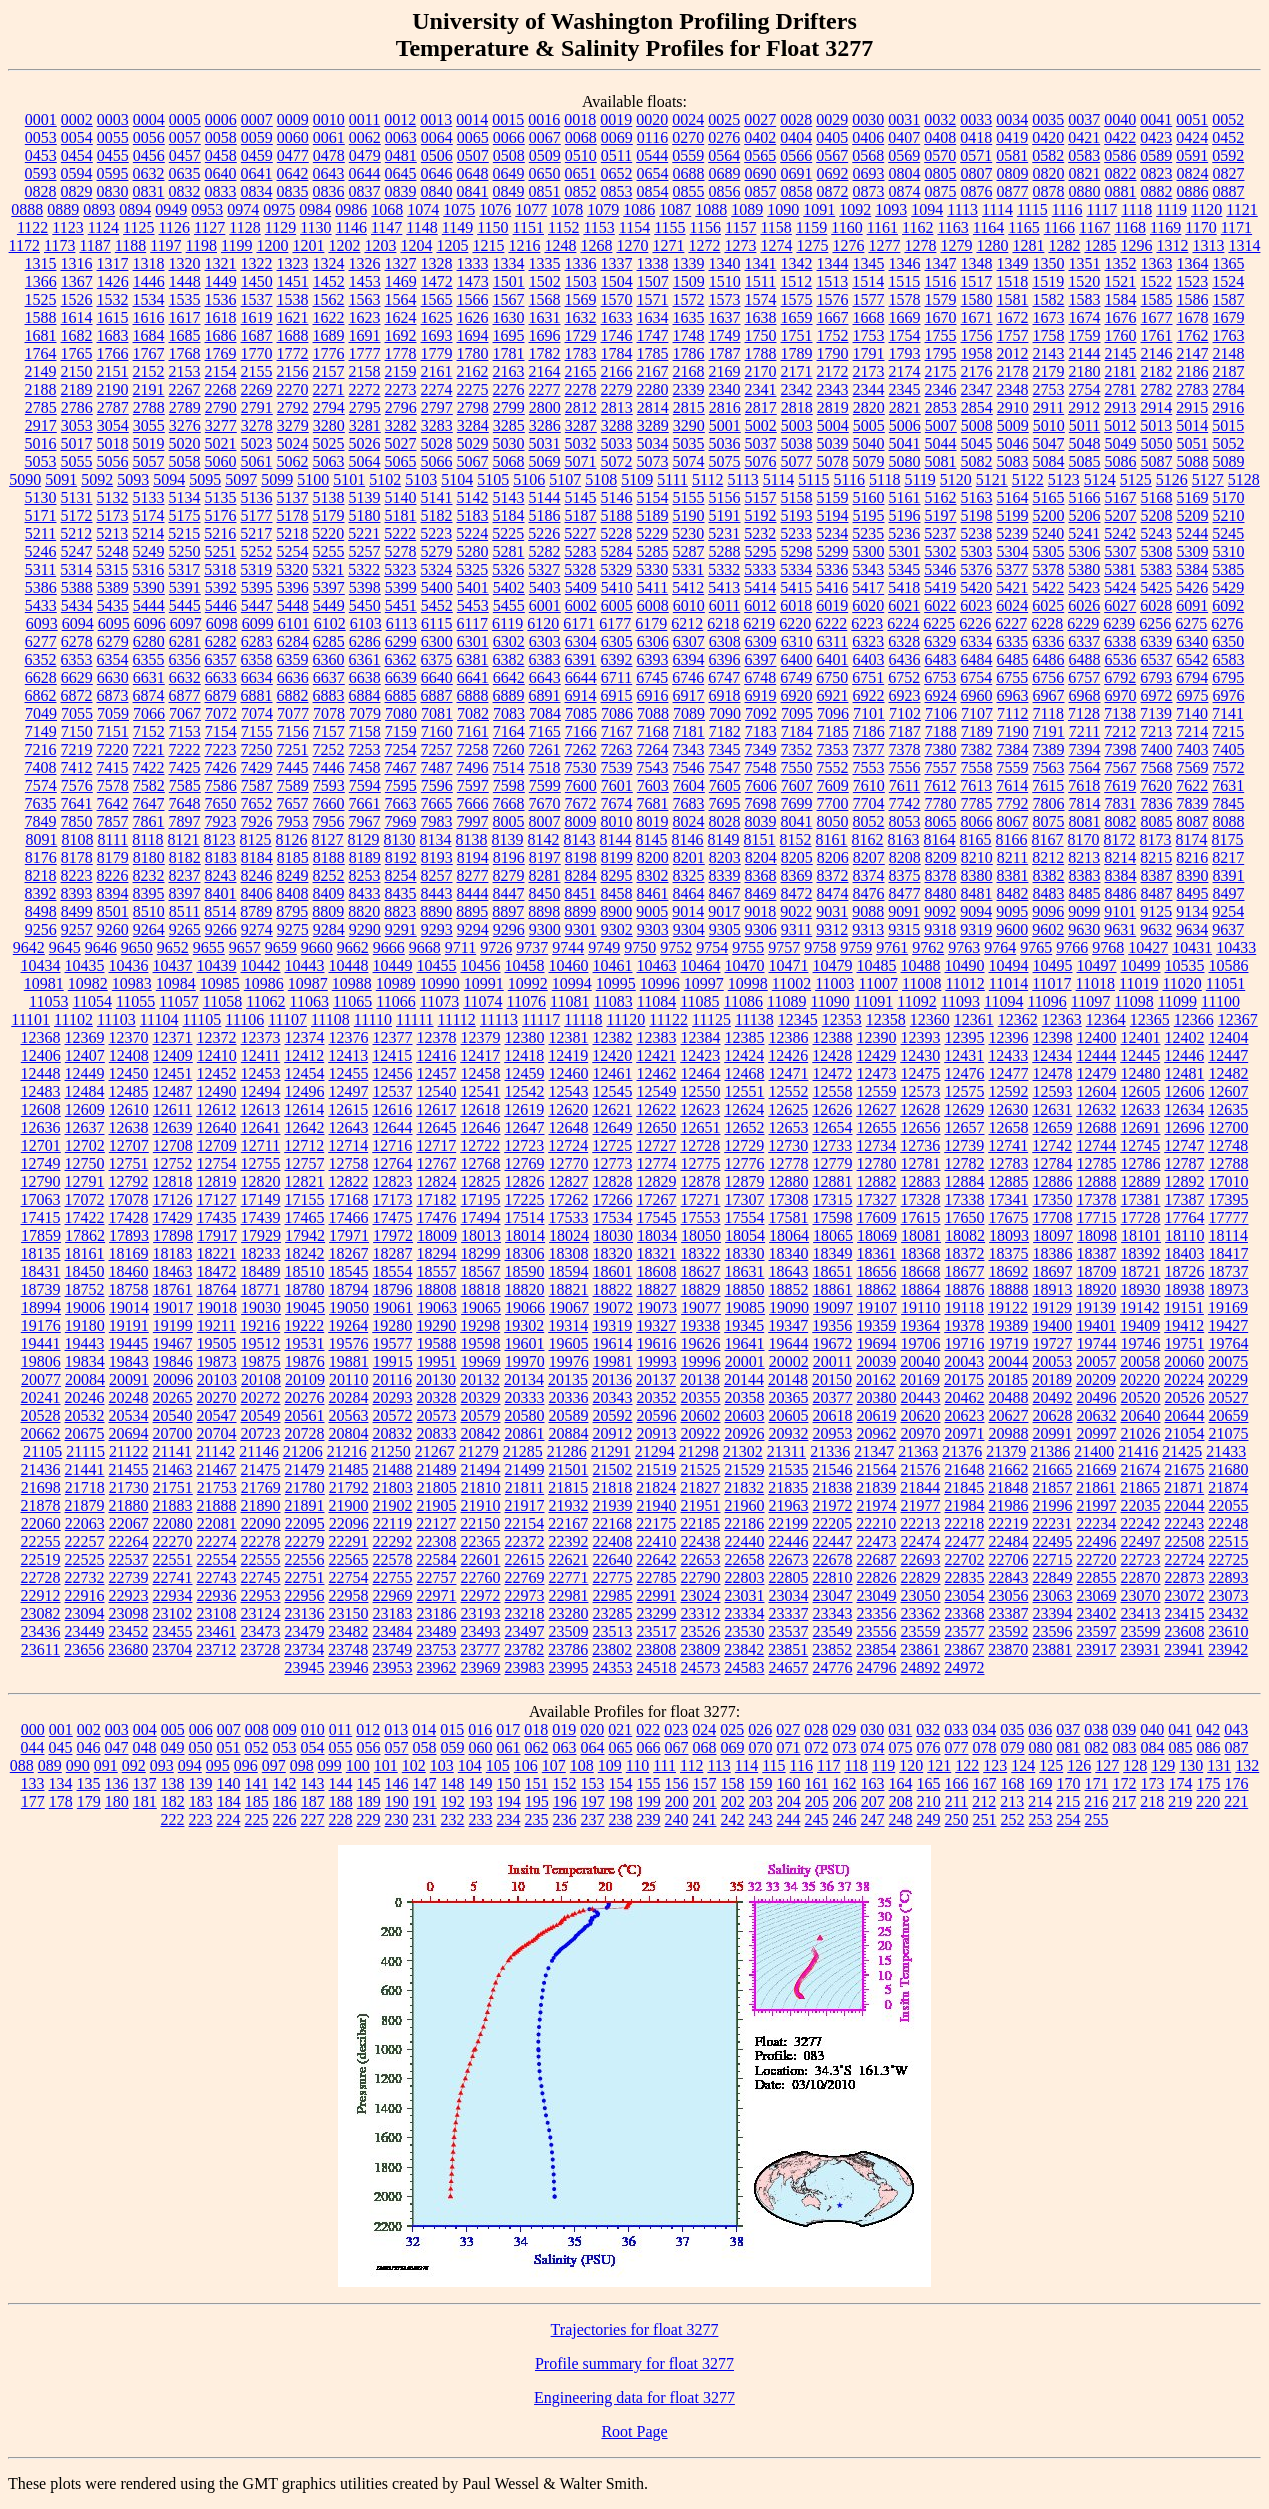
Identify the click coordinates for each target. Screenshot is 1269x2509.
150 (509, 1783)
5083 (1013, 461)
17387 (1185, 1199)
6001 (545, 605)
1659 (797, 317)
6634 (257, 677)
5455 (509, 605)
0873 (869, 191)
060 (481, 1747)
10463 (657, 965)
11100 (1220, 1001)
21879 (85, 1505)
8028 (725, 821)
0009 (293, 119)
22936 (217, 1595)
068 (705, 1747)
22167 (568, 1523)
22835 (965, 1577)
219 (1180, 1801)
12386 (789, 1037)
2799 (509, 407)
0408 (940, 137)
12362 (1018, 1019)
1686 (221, 335)
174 (1181, 1783)
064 (593, 1747)
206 (845, 1801)
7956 (329, 821)
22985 (613, 1595)
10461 (613, 965)
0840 (437, 191)
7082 (473, 713)
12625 (788, 1109)
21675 (1185, 1469)
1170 (1200, 227)
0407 (904, 137)
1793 (905, 353)
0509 (545, 155)
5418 (904, 587)
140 (229, 1783)
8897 (508, 911)
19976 (569, 1361)
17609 (877, 1217)
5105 (493, 479)
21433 (1226, 1451)
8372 (833, 875)
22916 (85, 1595)
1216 (524, 245)
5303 (977, 551)
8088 (1229, 821)
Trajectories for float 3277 (635, 2329)
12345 (798, 1019)
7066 (149, 713)
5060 (221, 461)
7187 (905, 731)
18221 (217, 1253)
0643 (329, 173)
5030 (509, 443)
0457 (185, 155)
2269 (257, 389)
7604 (689, 785)
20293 (393, 1397)
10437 (173, 965)
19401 (1096, 1325)
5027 (401, 443)
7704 (869, 803)
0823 (1157, 173)
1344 (833, 263)
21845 (964, 1487)
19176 (41, 1325)
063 (565, 1747)
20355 (701, 1397)
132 (1247, 1765)
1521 (1120, 281)
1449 (221, 281)
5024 (293, 443)
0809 (1013, 173)
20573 (437, 1415)
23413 (1141, 1613)
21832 (744, 1487)
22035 (1141, 1505)
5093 (133, 479)
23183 (393, 1613)
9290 (365, 929)
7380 (941, 749)
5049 (1121, 443)
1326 (365, 263)
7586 (221, 785)
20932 (789, 1433)
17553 (701, 1217)
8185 (293, 857)
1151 (528, 227)
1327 (401, 263)
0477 (293, 155)
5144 (545, 497)
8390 (1193, 875)
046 (89, 1747)
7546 (689, 767)
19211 (216, 1325)
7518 (545, 767)
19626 (701, 1343)
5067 (473, 461)
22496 (1097, 1541)
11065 (352, 1001)
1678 (1193, 317)
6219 (759, 623)
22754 (349, 1577)
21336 (830, 1451)
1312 (1172, 245)
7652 (257, 803)
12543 (569, 1091)
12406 (41, 1055)
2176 (977, 371)
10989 (396, 983)
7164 (509, 731)
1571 (653, 299)
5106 (529, 479)
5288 (725, 551)
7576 (77, 785)
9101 (1120, 911)
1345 (869, 263)
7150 (77, 731)
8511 (184, 911)
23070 (1141, 1595)
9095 (1012, 911)
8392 (41, 893)
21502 (613, 1469)
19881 (349, 1361)
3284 (473, 425)
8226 (113, 875)
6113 (401, 623)
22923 (129, 1595)
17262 (569, 1199)
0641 (257, 173)
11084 (656, 1001)
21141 (172, 1451)
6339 (1156, 641)
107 (554, 1765)
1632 (581, 317)
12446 (1184, 1055)
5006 (905, 425)
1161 (882, 227)
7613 (976, 785)
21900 (349, 1505)
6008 (653, 605)
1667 (833, 317)
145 (369, 1783)
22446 (789, 1541)
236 (565, 1819)
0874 (905, 191)
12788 (1229, 1163)
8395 (149, 893)
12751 (129, 1163)
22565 (349, 1559)
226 (285, 1819)
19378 (964, 1325)
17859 (41, 1235)
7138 (1120, 713)
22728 (41, 1577)
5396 (293, 587)
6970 (1121, 695)
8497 (1229, 893)
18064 (789, 1235)
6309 (761, 641)
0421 (1084, 137)
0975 (279, 209)
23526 (701, 1631)
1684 (149, 335)
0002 (77, 119)
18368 (921, 1253)
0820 (1049, 173)
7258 (473, 749)
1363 (1157, 263)
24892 (921, 1667)
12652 (745, 1127)
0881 (1121, 191)
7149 (41, 731)
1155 (669, 227)
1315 (41, 263)
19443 (85, 1343)
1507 (653, 281)
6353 (77, 659)
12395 (965, 1037)
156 (677, 1783)
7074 (257, 713)
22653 (701, 1559)
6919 (761, 695)
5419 (940, 587)
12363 (1062, 1019)
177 (33, 1801)
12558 (833, 1091)
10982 (88, 983)
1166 (1059, 227)
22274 (217, 1541)
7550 (797, 767)
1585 (1157, 299)
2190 (113, 389)
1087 (675, 209)
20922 (701, 1433)
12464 (701, 1073)
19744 (1097, 1343)
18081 (921, 1235)
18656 (877, 1271)
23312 (701, 1613)
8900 (616, 911)
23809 (700, 1649)
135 (89, 1783)
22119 (392, 1523)
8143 (580, 839)
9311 (796, 929)
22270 (173, 1541)
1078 (567, 209)
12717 (436, 1145)
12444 (1096, 1055)
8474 (833, 893)
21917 (525, 1505)
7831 (1121, 803)
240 (677, 1819)
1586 (1193, 299)
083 (1125, 1747)
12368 (41, 1037)
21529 (745, 1469)
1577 (869, 299)
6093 (42, 623)
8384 (1121, 875)
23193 (481, 1613)
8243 (221, 875)
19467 (173, 1343)
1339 (689, 263)
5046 (1013, 443)
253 (1041, 1819)
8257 (437, 875)
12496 (305, 1091)
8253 (365, 875)
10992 (528, 983)
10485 (877, 965)
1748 (689, 335)
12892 (1185, 1181)
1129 (280, 227)
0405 (832, 137)
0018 (580, 119)
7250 (257, 749)
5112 (707, 479)
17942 (305, 1235)
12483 (41, 1091)
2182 (1157, 371)
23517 (657, 1631)
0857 (761, 191)
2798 (473, 407)
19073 (657, 1307)
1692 (401, 335)
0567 (832, 155)
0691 (797, 173)
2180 (1085, 371)
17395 (1229, 1199)
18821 (569, 1289)
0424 (1192, 137)
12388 (833, 1037)
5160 (869, 497)
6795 (1228, 677)
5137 (293, 497)
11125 (711, 1019)
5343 (868, 569)
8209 (941, 857)
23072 (1185, 1595)
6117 (472, 623)
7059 (113, 713)
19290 (436, 1325)
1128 (244, 227)
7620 (1156, 785)
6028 (1156, 605)
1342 (797, 263)
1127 (209, 227)
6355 (149, 659)
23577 (965, 1631)
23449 (85, 1631)
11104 (159, 1019)
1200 (272, 245)
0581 (1012, 155)
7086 (617, 713)
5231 (724, 533)
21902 (393, 1505)
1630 (509, 317)
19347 (788, 1325)
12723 (524, 1145)
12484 (85, 1091)
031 (900, 1729)
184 (229, 1801)
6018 (796, 605)
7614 (1012, 785)
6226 (975, 623)
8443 (437, 893)
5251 (221, 551)
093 (162, 1765)
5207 (1121, 515)
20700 (173, 1433)
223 (201, 1819)
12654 (833, 1127)
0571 (976, 155)
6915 (617, 695)
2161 (437, 371)
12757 (305, 1163)
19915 (393, 1361)
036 (1040, 1729)
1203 (380, 245)
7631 (1228, 785)
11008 (921, 983)
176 (1237, 1783)
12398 (1053, 1037)
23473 (261, 1631)
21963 (789, 1505)
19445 (129, 1343)
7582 (149, 785)
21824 (656, 1487)
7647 (149, 803)
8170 (1084, 839)
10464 (701, 965)
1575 (797, 299)
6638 (365, 677)
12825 (481, 1181)
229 (369, 1819)
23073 (1229, 1595)
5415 (796, 587)
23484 (393, 1631)
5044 (941, 443)
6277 (41, 641)
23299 (657, 1613)
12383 (657, 1037)
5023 (257, 443)
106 (526, 1765)
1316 (77, 263)
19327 (656, 1325)
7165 (545, 731)
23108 (217, 1613)
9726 (496, 947)
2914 (1156, 407)
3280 (329, 425)
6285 (329, 641)
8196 (509, 857)
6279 (113, 641)
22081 (217, 1523)
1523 (1192, 281)
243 (761, 1819)
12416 (436, 1055)
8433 (365, 893)
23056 (1009, 1595)
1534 (149, 299)
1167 (1094, 227)
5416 (832, 587)
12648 (569, 1127)
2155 (257, 371)
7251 (293, 749)
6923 (905, 695)
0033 (976, 119)
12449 (85, 1073)
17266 (613, 1199)
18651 (833, 1271)
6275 (1191, 623)
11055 (135, 1001)
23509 (569, 1631)
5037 (761, 443)
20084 (85, 1379)
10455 (437, 965)
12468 (745, 1073)
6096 (150, 623)
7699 (797, 803)
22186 (744, 1523)
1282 (1064, 245)
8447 (509, 893)
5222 (400, 533)
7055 (77, 713)
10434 (41, 965)
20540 (173, 1415)
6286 (365, 641)
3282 (401, 425)
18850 (745, 1289)
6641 (473, 677)
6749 (796, 677)
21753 (217, 1487)
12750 (85, 1163)
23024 (701, 1595)
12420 (612, 1055)
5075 (725, 461)
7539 (617, 767)
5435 (113, 605)
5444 (149, 605)
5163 (977, 497)
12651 (701, 1127)
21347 (874, 1451)
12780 (877, 1163)
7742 (905, 803)
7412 (77, 767)
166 (957, 1783)
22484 (1009, 1541)
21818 (612, 1487)
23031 (745, 1595)
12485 (129, 1091)
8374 (869, 875)
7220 (113, 749)
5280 (473, 551)
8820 (364, 911)
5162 (941, 497)
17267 (657, 1199)
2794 (329, 407)
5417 (868, 587)
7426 (221, 767)
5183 (473, 515)
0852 (581, 191)
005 (173, 1729)
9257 (77, 929)
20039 (876, 1361)
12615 (348, 1109)
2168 (689, 371)
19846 (173, 1361)
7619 (1120, 785)
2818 (797, 407)
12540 (437, 1091)
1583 (1085, 299)
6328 (904, 641)
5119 (919, 479)
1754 (905, 335)
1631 (545, 317)
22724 (1185, 1559)
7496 (473, 767)
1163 (952, 227)
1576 (833, 299)
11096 (1046, 1001)
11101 (30, 1019)
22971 (437, 1595)
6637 (329, 677)
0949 (171, 209)
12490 (217, 1091)
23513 (613, 1631)
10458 (525, 965)
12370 (129, 1037)
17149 (261, 1199)
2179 (1049, 371)
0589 (1156, 155)
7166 (581, 731)
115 (773, 1765)
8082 (1121, 821)
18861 (833, 1289)
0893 (99, 209)
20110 (348, 1379)
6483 (941, 659)
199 (649, 1801)
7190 (1013, 731)
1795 (941, 353)
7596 (437, 785)
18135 (41, 1253)
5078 (833, 461)
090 (78, 1765)
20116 (392, 1379)
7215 (1228, 731)
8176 (41, 857)
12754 (217, 1163)
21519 (657, 1469)
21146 (258, 1451)
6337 (1084, 641)
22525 (85, 1559)
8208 (905, 857)
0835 (293, 191)
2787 (113, 407)
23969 (481, 1667)
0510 (581, 155)
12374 (305, 1037)
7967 (365, 821)
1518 (1012, 281)
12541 (481, 1091)
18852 (789, 1289)
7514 (509, 767)
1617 (185, 317)
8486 (1121, 893)
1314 (1244, 245)
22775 (613, 1577)
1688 (293, 335)
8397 (185, 893)
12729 (744, 1145)
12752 (173, 1163)
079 (1013, 1747)
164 (901, 1783)
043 (1236, 1729)
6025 (1048, 605)
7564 (1085, 767)
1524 (1228, 281)
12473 (877, 1073)
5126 (1172, 479)
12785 (1097, 1163)
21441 (85, 1469)
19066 (525, 1307)
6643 (545, 677)
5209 (1193, 515)
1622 (329, 317)
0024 (688, 119)
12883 (921, 1181)
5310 (1229, 551)
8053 (905, 821)
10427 (1148, 947)
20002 (789, 1361)
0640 (221, 173)
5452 (437, 605)
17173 (393, 1199)
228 (341, 1819)
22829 (921, 1577)
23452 (129, 1631)
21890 (261, 1505)
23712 (216, 1649)
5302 (941, 551)
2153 (185, 371)
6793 (1156, 677)
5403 (545, 587)
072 (817, 1747)
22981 (569, 1595)
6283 (257, 641)
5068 (509, 461)
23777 (480, 1649)
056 (369, 1747)
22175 (656, 1523)
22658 (745, 1559)
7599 (545, 785)
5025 (329, 443)
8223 (77, 875)
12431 (964, 1055)
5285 (653, 551)
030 (872, 1729)
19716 (965, 1343)
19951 (437, 1361)
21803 (393, 1487)
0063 (401, 137)
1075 (459, 209)
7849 (41, 821)
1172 (24, 245)
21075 (1229, 1433)
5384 (1192, 569)
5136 (257, 497)
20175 (964, 1379)
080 (1041, 1747)
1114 (997, 209)
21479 (305, 1469)
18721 (1141, 1271)
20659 (1229, 1415)
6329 (940, 641)
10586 (1229, 965)
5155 (689, 497)
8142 (544, 839)
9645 (65, 947)
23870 (1008, 1649)
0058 (221, 137)
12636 (41, 1127)
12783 (1009, 1163)
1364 (1193, 263)
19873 (217, 1361)
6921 (833, 695)
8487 (1157, 893)
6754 (976, 677)
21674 (1141, 1469)
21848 (1008, 1487)
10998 (748, 983)
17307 (745, 1199)
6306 (653, 641)
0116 (652, 137)
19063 (437, 1307)
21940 (657, 1505)
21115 (85, 1451)
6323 (868, 641)
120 (911, 1765)
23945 (305, 1667)
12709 (217, 1145)
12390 (877, 1037)
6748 (760, 677)
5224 (472, 533)
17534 (613, 1217)
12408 (129, 1055)
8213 (1084, 857)
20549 (261, 1415)
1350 (1049, 263)
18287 (393, 1253)
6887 (437, 695)
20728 (305, 1433)
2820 (869, 407)
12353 (842, 1019)
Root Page (634, 2431)
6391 (581, 659)
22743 (217, 1577)
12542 (525, 1091)
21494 (481, 1469)
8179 (113, 857)
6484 (977, 659)
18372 (965, 1253)
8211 (1012, 857)
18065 (833, 1235)
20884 (569, 1433)
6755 (1012, 677)
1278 (920, 245)
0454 (77, 155)
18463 (173, 1271)
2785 (41, 407)
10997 (704, 983)
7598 (509, 785)
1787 (725, 353)
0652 (617, 173)
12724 (568, 1145)
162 (845, 1783)
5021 (221, 443)
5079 (869, 461)
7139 (1156, 713)
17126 (173, 1199)
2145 (1121, 353)
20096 (173, 1379)
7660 (329, 803)
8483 (1049, 893)
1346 (905, 263)
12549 (657, 1091)
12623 (700, 1109)
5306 (1085, 551)
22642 (657, 1559)
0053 (41, 137)
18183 (173, 1253)
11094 (1003, 1001)
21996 (1053, 1505)
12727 (656, 1145)
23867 (964, 1649)
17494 (481, 1217)
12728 (700, 1145)
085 (1181, 1747)
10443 (305, 965)
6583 (1229, 659)
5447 (257, 605)
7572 (1229, 767)
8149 (724, 839)
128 (1135, 1765)
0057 (185, 137)
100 (358, 1765)
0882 (1157, 191)
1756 (977, 335)
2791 (257, 407)
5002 (761, 425)
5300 (869, 551)
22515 (1229, 1541)
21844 (920, 1487)
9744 (568, 947)
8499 (77, 911)
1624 (401, 317)
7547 (725, 767)
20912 (613, 1433)
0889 (63, 209)
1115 (1032, 209)
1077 (531, 209)
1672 (1013, 317)
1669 (905, 317)
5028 (437, 443)
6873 (113, 695)
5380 (1084, 569)
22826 (877, 1577)
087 (1237, 1747)
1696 (545, 335)
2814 (653, 407)
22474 (921, 1541)
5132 (113, 497)
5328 (580, 569)
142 (285, 1783)
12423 (700, 1055)
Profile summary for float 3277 (634, 2363)
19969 (481, 1361)
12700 (1229, 1127)
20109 (305, 1379)
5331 (688, 569)
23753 (436, 1649)
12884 (965, 1181)
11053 (48, 1001)
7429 (257, 767)
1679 (1229, 317)
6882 (293, 695)
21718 (85, 1487)
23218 (525, 1613)
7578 (113, 785)
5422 (1048, 587)
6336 (1048, 641)
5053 (41, 461)
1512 (796, 281)
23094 (85, 1613)
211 (956, 1801)
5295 (761, 551)
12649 (613, 1127)
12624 (744, 1109)
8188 (329, 857)
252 (1013, 1819)
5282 (545, 551)
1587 (1229, 299)
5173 (113, 515)
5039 (833, 443)
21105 (42, 1451)
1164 (988, 227)
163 (873, 1783)
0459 (257, 155)
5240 (1048, 533)
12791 (85, 1181)
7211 (1084, 731)
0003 (113, 119)
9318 (940, 929)
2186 (1193, 371)
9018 (760, 911)
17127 (217, 1199)
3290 (689, 425)
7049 (41, 713)
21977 (921, 1505)
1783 (581, 353)
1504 (617, 281)
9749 (604, 947)
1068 (387, 209)
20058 (1140, 1361)
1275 (812, 245)
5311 (40, 569)
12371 (173, 1037)
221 (1236, 1801)
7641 (77, 803)
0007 (257, 119)
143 (313, 1783)
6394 (689, 659)
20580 (525, 1415)
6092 (1228, 605)
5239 (1012, 533)
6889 (509, 695)
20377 (833, 1397)
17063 (41, 1199)
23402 (1097, 1613)
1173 (59, 245)
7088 (653, 713)
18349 (833, 1253)
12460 (569, 1073)
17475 (393, 1217)
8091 (41, 839)
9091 (904, 911)
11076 (526, 1001)
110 (637, 1765)
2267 (185, 389)
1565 (437, 299)
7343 (689, 749)
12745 (1140, 1145)
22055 (1229, 1505)
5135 (221, 497)
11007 (878, 983)
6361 (365, 659)
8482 (1013, 893)
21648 (965, 1469)
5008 (977, 425)
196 (565, 1801)
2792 (293, 407)
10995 (616, 983)
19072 (613, 1307)
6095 (114, 623)
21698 (41, 1487)
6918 (725, 695)
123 (995, 1765)
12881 (833, 1181)
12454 (305, 1073)
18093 (1009, 1235)
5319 (256, 569)
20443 (921, 1397)
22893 (1229, 1577)
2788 (149, 407)
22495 (1053, 1541)
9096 (1048, 911)
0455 (113, 155)
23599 (1141, 1631)
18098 (1097, 1235)
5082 (977, 461)
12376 (349, 1037)
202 (733, 1801)
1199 (236, 245)
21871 (1184, 1487)
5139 (365, 497)
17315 (833, 1199)
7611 (904, 785)
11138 (754, 1019)
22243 (1184, 1523)
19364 (920, 1325)
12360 (930, 1019)
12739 (964, 1145)
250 (957, 1819)
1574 (761, 299)
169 (1041, 1783)
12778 (789, 1163)
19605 (569, 1343)
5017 (77, 443)
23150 (349, 1613)
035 (1012, 1729)
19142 (1140, 1307)
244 (789, 1819)
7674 (617, 803)
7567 (1121, 767)
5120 (956, 479)
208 (901, 1801)
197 (593, 1801)
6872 (77, 695)
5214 (148, 533)
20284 (349, 1397)
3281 (365, 425)
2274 (437, 389)
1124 (103, 227)
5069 (545, 461)
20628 (1053, 1415)
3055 (149, 425)
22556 (305, 1559)
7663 (401, 803)
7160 (437, 731)
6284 (293, 641)
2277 (545, 389)
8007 (545, 821)
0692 (833, 173)
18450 (85, 1271)
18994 (41, 1307)
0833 (221, 191)
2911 (1048, 407)
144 (341, 1783)
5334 (796, 569)
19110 (920, 1307)
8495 (1193, 893)
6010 (689, 605)
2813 (617, 407)
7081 (437, 713)
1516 (940, 281)
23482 (349, 1631)
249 (929, 1819)
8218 (41, 875)
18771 (261, 1289)
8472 (797, 893)
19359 (876, 1325)
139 (201, 1783)
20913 (657, 1433)
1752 (833, 335)
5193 (797, 515)
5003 (797, 425)
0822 (1121, 173)
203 (761, 1801)
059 (453, 1747)
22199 (788, 1523)
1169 (1165, 227)
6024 (1012, 605)
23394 (1053, 1613)
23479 (305, 1631)
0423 (1156, 137)
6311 (832, 641)
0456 (149, 155)
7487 (437, 767)
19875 (261, 1361)
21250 (391, 1451)
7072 (221, 713)
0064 (437, 137)
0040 (1120, 119)
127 (1107, 1765)
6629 (77, 677)
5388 (77, 587)
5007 (941, 425)
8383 (1085, 875)
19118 (964, 1307)
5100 (313, 479)
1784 (617, 353)
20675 (85, 1433)
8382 (1049, 875)
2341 (761, 389)
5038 (797, 443)
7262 (581, 749)
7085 (581, 713)
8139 (508, 839)
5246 (41, 551)
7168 (653, 731)
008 (257, 1729)
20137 (656, 1379)
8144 (616, 839)
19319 (612, 1325)
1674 (1085, 317)
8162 (868, 839)
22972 (481, 1595)
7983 (437, 821)
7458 (365, 767)
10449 (393, 965)
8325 (689, 875)
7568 (1157, 767)
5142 (473, 497)
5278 (401, 551)
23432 (1229, 1613)
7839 (1193, 803)
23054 (965, 1595)
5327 (544, 569)
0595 (113, 173)
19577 (393, 1343)
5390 (149, 587)
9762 (928, 947)
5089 (1229, 461)
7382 (977, 749)
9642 (29, 947)
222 (173, 1819)
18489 (261, 1271)
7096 (833, 713)
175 (1209, 1783)
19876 (305, 1361)
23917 (1096, 1649)
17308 (789, 1199)
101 (386, 1765)
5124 (1100, 479)
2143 (1049, 353)
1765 (77, 353)
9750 (640, 947)
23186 (437, 1613)
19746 (1141, 1343)
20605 (789, 1415)
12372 (217, 1037)
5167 (1121, 497)
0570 (940, 155)
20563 (349, 1415)
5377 (1012, 569)
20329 (481, 1397)
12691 (1141, 1127)
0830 (113, 191)
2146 (1157, 353)
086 (1209, 1747)
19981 (613, 1361)
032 (928, 1729)
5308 (1157, 551)
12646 (481, 1127)
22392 (569, 1541)
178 (61, 1801)
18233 (261, 1253)
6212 (687, 623)
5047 (1049, 443)
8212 (1048, 857)
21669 (1097, 1469)
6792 (1120, 677)
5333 (760, 569)
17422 (85, 1217)
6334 (976, 641)
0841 (473, 191)
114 (746, 1765)
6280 (149, 641)
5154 (653, 497)
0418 (976, 137)
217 (1124, 1801)
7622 (1192, 785)
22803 (745, 1577)
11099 (1177, 1001)
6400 (797, 659)
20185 (1008, 1379)
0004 (149, 119)
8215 (1156, 857)
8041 (797, 821)
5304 (1013, 551)
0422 (1120, 137)
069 (733, 1747)
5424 (1120, 587)
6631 (149, 677)
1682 (77, 335)
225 (257, 1819)
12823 (393, 1181)
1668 (869, 317)
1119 (1171, 209)
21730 (129, 1487)
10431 (1192, 947)
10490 (965, 965)
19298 (480, 1325)
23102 (173, 1613)
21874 (1228, 1487)
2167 (653, 371)
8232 (149, 875)
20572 (393, 1415)
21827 (700, 1487)
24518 (657, 1667)
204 (789, 1801)
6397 (761, 659)
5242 (1120, 533)
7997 (473, 821)
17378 (1097, 1199)
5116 (849, 479)
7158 (365, 731)
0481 (401, 155)
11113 (499, 1019)
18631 (745, 1271)
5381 (1120, 569)
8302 (653, 875)
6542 (1193, 659)
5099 (277, 479)
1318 (149, 263)
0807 (977, 173)
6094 (78, 623)
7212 (1120, 731)
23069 (1097, 1595)
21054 (1185, 1433)
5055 (77, 461)
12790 (41, 1181)
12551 (745, 1091)
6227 (1011, 623)
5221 (364, 533)
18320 (613, 1253)
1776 (329, 353)
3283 (437, 425)
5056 (113, 461)
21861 (1096, 1487)
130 (1191, 1765)
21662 (1009, 1469)
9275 (293, 929)
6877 (185, 695)
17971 (349, 1235)
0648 (473, 173)
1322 (257, 263)
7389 (1049, 749)
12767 (437, 1163)
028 (816, 1729)
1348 (977, 263)
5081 (941, 461)
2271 (329, 389)
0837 (365, 191)
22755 (393, 1577)
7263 (617, 749)
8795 (292, 911)
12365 (1150, 1019)
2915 (1192, 407)
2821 (905, 407)
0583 (1084, 155)
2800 (545, 407)
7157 (329, 731)
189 (369, 1801)
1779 (437, 353)
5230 (688, 533)
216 (1096, 1801)
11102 (73, 1019)
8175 (1228, 839)
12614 (304, 1109)
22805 (789, 1577)
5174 (149, 515)
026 (760, 1729)
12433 (1008, 1055)
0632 (149, 173)
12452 (217, 1073)
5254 (293, 551)
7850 (77, 821)
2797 (437, 407)
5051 (1193, 443)
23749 (392, 1649)
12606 (1185, 1091)
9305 (725, 929)
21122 (128, 1451)
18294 (437, 1253)
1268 (596, 245)
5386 (41, 587)
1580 (977, 299)
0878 (1049, 191)
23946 (349, 1667)
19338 (700, 1325)
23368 (965, 1613)
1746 (617, 335)
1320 (185, 263)
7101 (869, 713)
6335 (1012, 641)
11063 (309, 1001)
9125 (1156, 911)
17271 (701, 1199)
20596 (657, 1415)
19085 (745, 1307)
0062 (365, 137)
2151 (113, 371)
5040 (869, 443)
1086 (639, 209)
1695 (509, 335)
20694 (129, 1433)
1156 (705, 227)
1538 (293, 299)
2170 (761, 371)
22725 (1229, 1559)
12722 (480, 1145)
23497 (525, 1631)
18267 (349, 1253)
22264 (129, 1541)
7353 (833, 749)
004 (145, 1729)
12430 (920, 1055)
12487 (173, 1091)
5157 (761, 497)
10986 (264, 983)
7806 (1049, 803)
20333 (525, 1397)
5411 (652, 587)
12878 (701, 1181)
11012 (964, 983)
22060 (41, 1523)
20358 (745, 1397)
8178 (77, 857)
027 (788, 1729)
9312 (832, 929)
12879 (745, 1181)
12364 (1106, 1019)
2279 (617, 389)
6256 (1155, 623)
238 (621, 1819)
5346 (940, 569)
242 (733, 1819)
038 (1096, 1729)
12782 (965, 1163)
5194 (833, 515)
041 (1180, 1729)
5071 (581, 461)
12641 (261, 1127)
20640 (1141, 1415)
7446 (329, 767)
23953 (393, 1667)
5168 (1157, 497)
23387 (1009, 1613)
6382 (509, 659)
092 (134, 1765)
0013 (436, 119)
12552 (789, 1091)
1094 (927, 209)
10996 (660, 983)
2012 (1013, 353)
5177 (257, 515)
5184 (509, 515)
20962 (877, 1433)
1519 (1048, 281)
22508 (1185, 1541)
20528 (41, 1415)
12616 (392, 1109)
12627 (876, 1109)
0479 (365, 155)
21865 (1140, 1487)
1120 (1206, 209)
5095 (205, 479)
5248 (113, 551)
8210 (977, 857)
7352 (797, 749)
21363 (918, 1451)
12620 (568, 1109)
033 (956, 1729)
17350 (1053, 1199)
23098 (129, 1613)
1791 (869, 353)
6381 (473, 659)
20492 (1053, 1397)
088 (22, 1765)
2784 (1229, 389)
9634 (1192, 929)
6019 (832, 605)
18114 (1228, 1235)
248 (901, 1819)
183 (201, 1801)
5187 (581, 515)
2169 (725, 371)
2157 (329, 371)
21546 (833, 1469)
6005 (617, 605)
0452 (1228, 137)
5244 (1192, 533)
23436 (41, 1631)
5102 (385, 479)
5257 (365, 551)
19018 (217, 1307)
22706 (1009, 1559)
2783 (1193, 389)
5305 (1049, 551)
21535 (789, 1469)
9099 (1084, 911)
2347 (977, 389)
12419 (568, 1055)
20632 (1097, 1415)
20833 (437, 1433)
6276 (1227, 623)
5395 (257, 587)
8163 (904, 839)
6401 (833, 659)
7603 (653, 785)
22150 (480, 1523)
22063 (85, 1523)
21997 (1097, 1505)
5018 (113, 443)
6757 (1084, 677)
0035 (1048, 119)
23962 (437, 1667)
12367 (1238, 1019)
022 (648, 1729)
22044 (1185, 1505)
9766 (1072, 947)
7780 (941, 803)
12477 (1009, 1073)
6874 (149, 695)
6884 (365, 695)
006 (201, 1729)
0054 (77, 137)
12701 (41, 1145)
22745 (261, 1577)
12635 (1228, 1109)
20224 (1184, 1379)
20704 (217, 1433)
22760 (481, 1577)
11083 (612, 1001)
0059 (257, 137)
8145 (652, 839)
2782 (1157, 389)
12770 (569, 1163)
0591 (1192, 155)
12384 (701, 1037)
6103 (366, 623)
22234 (1096, 1523)
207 (873, 1801)
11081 (569, 1001)
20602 (701, 1415)
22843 (1009, 1577)
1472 (437, 281)
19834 (85, 1361)
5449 (329, 605)
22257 (85, 1541)
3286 (545, 425)
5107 (565, 479)
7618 (1084, 785)
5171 (41, 515)
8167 (1048, 839)
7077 (293, 713)
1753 (869, 335)
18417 (1229, 1253)
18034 (657, 1235)
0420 (1048, 137)
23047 (833, 1595)
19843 (129, 1361)
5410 (617, 587)
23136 (305, 1613)
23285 (613, 1613)
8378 (941, 875)
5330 (652, 569)
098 (302, 1765)
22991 (657, 1595)
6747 (724, 677)
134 (61, 1783)
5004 (833, 425)
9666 (389, 947)
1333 (473, 263)
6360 (329, 659)
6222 (831, 623)
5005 (869, 425)
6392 (617, 659)
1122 (32, 227)
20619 (877, 1415)
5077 (797, 461)
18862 (877, 1289)
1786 (689, 353)
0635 (185, 173)
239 (649, 1819)
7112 (1012, 713)
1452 (329, 281)
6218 (723, 623)
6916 (653, 695)
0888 (27, 209)
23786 (568, 1649)
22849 (1053, 1577)
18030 (613, 1235)
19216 (260, 1325)
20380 (877, 1397)
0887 (1229, 191)
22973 (525, 1595)
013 (396, 1729)
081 (1069, 1747)
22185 (700, 1523)
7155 (257, 731)
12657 (965, 1127)
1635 (689, 317)
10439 (217, 965)
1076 (495, 209)
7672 (581, 803)
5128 (1244, 479)
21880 (129, 1505)
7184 (797, 731)
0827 (1229, 173)
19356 (832, 1325)
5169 (1193, 497)
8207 (869, 857)
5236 (904, 533)
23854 (876, 1649)
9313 (868, 929)
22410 (657, 1541)
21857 (1052, 1487)
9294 (473, 929)
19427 (1228, 1325)
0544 (652, 155)
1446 (149, 281)
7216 (41, 749)
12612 (216, 1109)
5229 (652, 533)
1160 (846, 227)
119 (883, 1765)
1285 (1100, 245)
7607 (797, 785)
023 (676, 1729)
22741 (173, 1577)
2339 (689, 389)
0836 (329, 191)
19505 (217, 1343)
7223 (221, 749)
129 (1163, 1765)
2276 (509, 389)
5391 (185, 587)
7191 (1049, 731)
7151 (113, 731)
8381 (1013, 875)
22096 (349, 1523)
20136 (612, 1379)
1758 (1049, 335)
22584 (437, 1559)
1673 (1049, 317)
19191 (129, 1325)
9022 (796, 911)
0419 (1012, 137)
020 (592, 1729)
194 (509, 1801)
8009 (581, 821)
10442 (261, 965)
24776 (833, 1667)
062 (537, 1747)
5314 (76, 569)
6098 (222, 623)
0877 (1013, 191)
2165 (581, 371)
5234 (832, 533)
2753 (1049, 389)
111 (664, 1765)
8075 (1049, 821)
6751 (868, 677)
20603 (745, 1415)
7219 (77, 749)
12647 (525, 1127)
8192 (401, 857)
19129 (1052, 1307)
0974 (243, 209)
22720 (1097, 1559)
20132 (480, 1379)
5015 (1228, 425)
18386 (1053, 1253)
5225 (508, 533)
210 (929, 1801)
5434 (77, 605)
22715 (1053, 1559)
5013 (1156, 425)
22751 (305, 1577)
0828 (41, 191)
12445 (1140, 1055)
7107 (977, 713)
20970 (921, 1433)
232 (453, 1819)
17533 (569, 1217)
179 (89, 1801)
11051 (1225, 983)
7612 (940, 785)
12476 (965, 1073)
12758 (349, 1163)
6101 (294, 623)
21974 (877, 1505)
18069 (877, 1235)
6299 (401, 641)
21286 (567, 1451)
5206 (1085, 515)
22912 (41, 1595)
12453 (261, 1073)
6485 (1013, 659)
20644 (1185, 1415)
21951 (701, 1505)
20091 (129, 1379)
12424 (744, 1055)
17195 (481, 1199)
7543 (653, 767)
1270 (632, 245)
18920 (1097, 1289)
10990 (440, 983)
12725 (612, 1145)
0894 (135, 209)
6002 (581, 605)
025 (732, 1729)
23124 (261, 1613)
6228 (1047, 623)
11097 (1090, 1001)
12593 (1053, 1091)
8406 (257, 893)
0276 (724, 137)
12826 (525, 1181)
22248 (1228, 1523)
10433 (1236, 947)
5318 (220, 569)
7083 (509, 713)
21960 (745, 1505)
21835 (788, 1487)
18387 (1097, 1253)
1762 (1193, 335)
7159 (401, 731)
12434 (1052, 1055)
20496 (1097, 1397)
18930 (1141, 1289)
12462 (657, 1073)
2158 (365, 371)
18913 (1053, 1289)
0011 (364, 119)
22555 (261, 1559)
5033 (617, 443)
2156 (293, 371)
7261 (545, 749)
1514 (868, 281)
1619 (257, 317)
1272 (704, 245)
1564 (401, 299)
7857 (113, 821)
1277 (884, 245)
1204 (416, 245)
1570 (617, 299)
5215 (184, 533)
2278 (581, 389)
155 (649, 1783)
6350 (1228, 641)
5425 (1156, 587)
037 (1068, 1729)
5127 (1208, 479)
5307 (1121, 551)
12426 (788, 1055)
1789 (797, 353)
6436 (905, 659)
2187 (1229, 371)
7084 (545, 713)
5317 (184, 569)
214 (1040, 1801)
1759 (1085, 335)
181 (145, 1801)
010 (313, 1729)
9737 (532, 947)
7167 (617, 731)
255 (1097, 1819)
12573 (921, 1091)
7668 (509, 803)
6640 (437, 677)
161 (817, 1783)
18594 (569, 1271)
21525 (701, 1469)
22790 (701, 1577)
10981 (44, 983)
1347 (941, 263)
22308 (437, 1541)
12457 (437, 1073)
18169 (129, 1253)
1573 (725, 299)
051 (229, 1747)
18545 (349, 1271)
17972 (393, 1235)
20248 (129, 1397)
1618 (221, 317)
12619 (524, 1109)
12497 (349, 1091)
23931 (1140, 1649)
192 (453, 1801)
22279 (305, 1541)
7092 (761, 713)
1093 (891, 209)
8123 (220, 839)
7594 (365, 785)
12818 (173, 1181)
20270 (217, 1397)
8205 (797, 857)
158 (733, 1783)
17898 (173, 1235)
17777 (1229, 1217)
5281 (509, 551)
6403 (869, 659)
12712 (304, 1145)
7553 (869, 767)
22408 (613, 1541)
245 (817, 1819)
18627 (701, 1271)
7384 (1013, 749)
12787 (1185, 1163)
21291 (611, 1451)
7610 (869, 785)
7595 (401, 785)
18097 (1053, 1235)
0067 (545, 137)
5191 (725, 515)
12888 (1097, 1181)
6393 (653, 659)
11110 (373, 1019)
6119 (507, 623)
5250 (185, 551)
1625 (437, 317)
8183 (221, 857)
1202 (344, 245)
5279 (437, 551)
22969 (393, 1595)
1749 (725, 335)
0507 (473, 155)
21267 (435, 1451)
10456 (481, 965)
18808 (437, 1289)
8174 (1192, 839)
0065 (473, 137)
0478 (329, 155)
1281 (1028, 245)
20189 (1052, 1379)
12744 (1096, 1145)
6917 (689, 695)
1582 (1049, 299)
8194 (473, 857)
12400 (1097, 1037)
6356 (185, 659)
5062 (293, 461)
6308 (725, 641)
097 (274, 1765)
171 (1097, 1783)
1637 (725, 317)
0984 (315, 209)
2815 (689, 407)
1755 (941, 335)
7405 (1229, 749)
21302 (743, 1451)
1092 (855, 209)
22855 (1097, 1577)
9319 (976, 929)
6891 (545, 695)
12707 (129, 1145)
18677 (965, 1271)
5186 (545, 515)
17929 (261, 1235)
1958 (977, 353)
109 (610, 1765)
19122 (1008, 1307)
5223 (436, 533)
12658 (1009, 1127)
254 (1069, 1819)
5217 (256, 533)
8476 (869, 893)
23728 (260, 1649)
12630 (1008, 1109)
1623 (365, 317)
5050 (1157, 443)
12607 (1229, 1091)
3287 (581, 425)
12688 (1097, 1127)
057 (397, 1747)
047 (117, 1747)
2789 (185, 407)
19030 (261, 1307)
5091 (61, 479)
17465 (305, 1217)
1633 (617, 317)
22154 (524, 1523)
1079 (603, 209)
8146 (688, 839)
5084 (1049, 461)
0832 (185, 191)
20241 (41, 1397)
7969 (401, 821)
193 (481, 1801)
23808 (656, 1649)
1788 (761, 353)
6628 (41, 677)
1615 (113, 317)
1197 (165, 245)
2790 (221, 407)
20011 (832, 1361)
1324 (329, 263)
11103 (116, 1019)
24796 (877, 1667)
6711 (616, 677)
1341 (761, 263)
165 (929, 1783)
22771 (569, 1577)
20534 (129, 1415)
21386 (1050, 1451)
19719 (1009, 1343)
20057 (1096, 1361)
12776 (745, 1163)
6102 (330, 623)
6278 (77, 641)
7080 (401, 713)
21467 (217, 1469)
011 (340, 1729)
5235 (868, 533)
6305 (617, 641)
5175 (185, 515)
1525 (41, 299)
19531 (305, 1343)
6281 (185, 641)
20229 (1228, 1379)
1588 (41, 317)
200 (677, 1801)
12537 (393, 1091)
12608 (41, 1109)
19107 (877, 1307)
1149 (457, 227)
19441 (41, 1343)
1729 (581, 335)
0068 (581, 137)
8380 (977, 875)
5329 (616, 569)
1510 (725, 281)
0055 (113, 137)
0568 (868, 155)
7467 (401, 767)
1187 (94, 245)
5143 (509, 497)
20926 (745, 1433)
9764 (1000, 947)
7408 (41, 767)
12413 (348, 1055)
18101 (1141, 1235)
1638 (761, 317)
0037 (1084, 119)
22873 (1185, 1577)
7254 (401, 749)
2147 (1193, 353)
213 (1012, 1801)
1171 (1236, 227)
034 (984, 1729)
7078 (329, 713)
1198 (201, 245)
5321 (328, 569)
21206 (303, 1451)
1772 (293, 353)
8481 (977, 893)
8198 (581, 857)
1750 (761, 335)
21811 (524, 1487)
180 (117, 1801)
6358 (257, 659)
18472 (217, 1271)
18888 (1009, 1289)
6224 (903, 623)
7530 (581, 767)
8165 (976, 839)
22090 (261, 1523)
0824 (1193, 173)
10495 (1053, 965)
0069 (617, 137)
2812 (581, 407)
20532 (85, 1415)
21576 (921, 1469)
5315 (112, 569)
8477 (905, 893)
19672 (833, 1343)
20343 (613, 1397)
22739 (129, 1577)
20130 (436, 1379)
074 (873, 1747)
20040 (920, 1361)
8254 (401, 875)
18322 (701, 1253)
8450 (545, 893)
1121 (1241, 209)
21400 (1094, 1451)
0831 (149, 191)
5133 (149, 497)
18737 (1229, 1271)
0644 (365, 173)
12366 (1194, 1019)
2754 (1085, 389)
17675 (1009, 1217)
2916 (1228, 407)
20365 (789, 1397)
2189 (77, 389)
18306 (525, 1253)
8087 (1193, 821)
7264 (653, 749)
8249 (293, 875)
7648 (185, 803)
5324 (436, 569)
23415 (1185, 1613)
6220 (795, 623)
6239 (1119, 623)
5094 (169, 479)
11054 (92, 1001)
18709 (1097, 1271)
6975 (1193, 695)
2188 (41, 389)
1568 (545, 299)
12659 (1053, 1127)
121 (939, 1765)
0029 (832, 119)
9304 (689, 929)
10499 (1141, 965)
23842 (744, 1649)
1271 (668, 245)
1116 (1067, 209)
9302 (617, 929)
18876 (965, 1289)
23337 (789, 1613)
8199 (617, 857)
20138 (700, 1379)
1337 (617, 263)
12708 (173, 1145)
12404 (1229, 1037)
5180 (365, 515)
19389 (1008, 1325)
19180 (85, 1325)
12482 (1229, 1073)
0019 (616, 119)
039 (1124, 1729)
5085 (1085, 461)
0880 (1085, 191)
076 (929, 1747)
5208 (1157, 515)
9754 (712, 947)
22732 (85, 1577)
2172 (833, 371)
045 (61, 1747)
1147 (386, 227)
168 (1013, 1783)
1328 (437, 263)
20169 (920, 1379)
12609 (85, 1109)
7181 (689, 731)
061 (509, 1747)
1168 (1129, 227)
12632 (1096, 1109)
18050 (701, 1235)
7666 (473, 803)
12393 (921, 1037)
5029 (473, 443)
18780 (305, 1289)
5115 (813, 479)
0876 (977, 191)
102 (414, 1765)
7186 (869, 731)
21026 (1141, 1433)
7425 (185, 767)
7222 (185, 749)
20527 (1229, 1397)
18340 (789, 1253)
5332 (724, 569)
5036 (725, 443)
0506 (437, 155)
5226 (544, 533)
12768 (481, 1163)
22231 (1052, 1523)
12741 (1008, 1145)
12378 (437, 1037)
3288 (617, 425)
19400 (1052, 1325)
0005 (185, 119)
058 (425, 1747)
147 (425, 1783)
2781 (1121, 389)
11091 (873, 1001)
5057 (149, 461)
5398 (365, 587)
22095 (305, 1523)
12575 (965, 1091)
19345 (744, 1325)
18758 (129, 1289)
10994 (572, 983)
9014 (688, 911)
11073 (439, 1001)
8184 (257, 857)
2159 (401, 371)
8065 (941, 821)
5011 (1084, 425)
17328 (921, 1199)
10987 (308, 983)
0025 (724, 119)
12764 (393, 1163)
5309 (1193, 551)
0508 (509, 155)
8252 (329, 875)
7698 (761, 803)
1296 (1136, 245)
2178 (1013, 371)
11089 (786, 1001)
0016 (544, 119)
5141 (437, 497)
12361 (974, 1019)
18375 (1009, 1253)
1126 (174, 227)
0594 (77, 173)
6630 (113, 677)
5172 (77, 515)
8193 (437, 857)
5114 (778, 479)
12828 (613, 1181)
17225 (525, 1199)
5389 (113, 587)
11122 (668, 1019)
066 (649, 1747)
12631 (1052, 1109)
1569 (581, 299)
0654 (653, 173)
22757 (437, 1577)
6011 (724, 605)
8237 (185, 875)
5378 (1048, 569)
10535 (1185, 965)
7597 (473, 785)
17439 (261, 1217)
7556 (905, 767)
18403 (1185, 1253)
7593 (329, 785)
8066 (977, 821)
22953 (261, 1595)
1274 (776, 245)
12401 (1141, 1037)
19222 (304, 1325)
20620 (921, 1415)
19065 (481, 1307)
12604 (1097, 1091)
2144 (1085, 353)
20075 (1228, 1361)
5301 (905, 551)
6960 (977, 695)
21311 (786, 1451)
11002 (791, 983)
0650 (545, 173)
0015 (508, 119)
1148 (421, 227)
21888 (217, 1505)
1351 (1085, 263)
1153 (598, 227)
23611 (40, 1649)
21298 (699, 1451)
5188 (617, 515)
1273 (740, 245)
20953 (833, 1433)
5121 (992, 479)
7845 (1229, 803)
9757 (784, 947)
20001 (745, 1361)
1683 (113, 335)
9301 (581, 929)
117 (828, 1765)
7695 (725, 803)
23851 (788, 1649)
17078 (129, 1199)
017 (508, 1729)
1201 (308, 245)
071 (789, 1747)
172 (1125, 1783)
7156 (293, 731)
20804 (349, 1433)
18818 (481, 1289)
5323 (400, 569)
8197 (545, 857)
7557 (941, 767)
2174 (905, 371)
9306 (761, 929)
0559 (688, 155)
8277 (473, 875)
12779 (833, 1163)
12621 (612, 1109)
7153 (185, 731)
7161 (473, 731)
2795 (365, 407)
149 (481, 1783)
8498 (41, 911)
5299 (833, 551)
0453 (41, 155)
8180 (149, 857)
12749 (41, 1163)
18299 (481, 1253)
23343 (833, 1613)
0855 (689, 191)
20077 (41, 1379)
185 (257, 1801)
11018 (1095, 983)
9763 (964, 947)
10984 (176, 983)
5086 (1121, 461)
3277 (221, 425)
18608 (657, 1271)
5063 (329, 461)
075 (901, 1747)
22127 (436, 1523)
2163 (509, 371)
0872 (833, 191)
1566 (473, 299)
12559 (877, 1091)
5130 (41, 497)
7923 (221, 821)
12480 (1141, 1073)
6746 (688, 677)
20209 (1096, 1379)
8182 (185, 857)
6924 (941, 695)
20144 (744, 1379)
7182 (725, 731)
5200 (1049, 515)
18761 (173, 1289)
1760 (1121, 335)
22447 (833, 1541)
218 (1152, 1801)
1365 (1229, 263)
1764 (41, 353)
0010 (329, 119)
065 (621, 1747)
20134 (524, 1379)
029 (844, 1729)
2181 (1121, 371)
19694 (877, 1343)
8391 (1229, 875)
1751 (797, 335)
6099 (258, 623)
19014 (129, 1307)
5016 (41, 443)
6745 (652, 677)
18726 (1185, 1271)
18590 (525, 1271)
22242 (1140, 1523)
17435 (217, 1217)
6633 (221, 677)
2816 (725, 407)
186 (285, 1801)
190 (397, 1801)
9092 (940, 911)
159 (761, 1783)
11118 (583, 1019)
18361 (877, 1253)
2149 (41, 371)
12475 (921, 1073)
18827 (657, 1289)
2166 (617, 371)
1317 (113, 263)
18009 (437, 1235)
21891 (305, 1505)
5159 (833, 497)
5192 (761, 515)
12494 (261, 1091)
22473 (877, 1541)
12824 (437, 1181)
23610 (1229, 1631)
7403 (1193, 749)
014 (424, 1729)
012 (368, 1729)
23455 (173, 1631)
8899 (580, 911)
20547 (217, 1415)
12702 (85, 1145)
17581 (789, 1217)
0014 (472, 119)
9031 (832, 911)
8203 (725, 857)
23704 (172, 1649)
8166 (1012, 839)
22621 (569, 1559)
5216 (220, 533)
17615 (921, 1217)
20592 (613, 1415)
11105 (202, 1019)
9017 (724, 911)
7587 (257, 785)
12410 (217, 1055)
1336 (581, 263)
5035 (689, 443)
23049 (877, 1595)
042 (1208, 1729)
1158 (775, 227)
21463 (173, 1469)
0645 (401, 173)
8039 (761, 821)
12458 (481, 1073)
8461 (653, 893)
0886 (1193, 191)
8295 (617, 875)
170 (1069, 1783)
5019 (149, 443)
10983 (132, 983)
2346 (941, 389)
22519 (41, 1559)
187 (313, 1801)
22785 (657, 1577)
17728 (1141, 1217)
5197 (941, 515)
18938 (1185, 1289)
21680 (1229, 1469)
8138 (472, 839)
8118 (147, 839)
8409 (329, 893)
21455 (129, 1469)
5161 (905, 497)
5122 (1028, 479)
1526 (77, 299)
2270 (293, 389)
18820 (525, 1289)
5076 (761, 461)
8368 (761, 875)
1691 (365, 335)
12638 (129, 1127)
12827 (569, 1181)
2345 (905, 389)
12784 (1053, 1163)
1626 (473, 317)
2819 (833, 407)
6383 (545, 659)
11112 (457, 1019)
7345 (725, 749)
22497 (1141, 1541)
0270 (688, 137)
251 (985, 1819)
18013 (481, 1235)
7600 (581, 785)
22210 (876, 1523)
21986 (1009, 1505)
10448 (349, 965)
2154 (221, 371)
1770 (257, 353)
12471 (789, 1073)
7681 (653, 803)
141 (257, 1783)
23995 (569, 1667)
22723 (1141, 1559)
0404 (796, 137)
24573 (701, 1667)
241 (705, 1819)
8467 (725, 893)
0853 (617, 191)
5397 (329, 587)
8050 (833, 821)
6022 (940, 605)
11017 (1051, 983)
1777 (365, 353)
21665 (1053, 1469)
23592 (1009, 1631)
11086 (743, 1001)
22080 (173, 1523)
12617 (436, 1109)
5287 (689, 551)
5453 (473, 605)
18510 (305, 1271)
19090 (789, 1307)
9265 (185, 929)
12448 (41, 1073)
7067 (185, 713)
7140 (1192, 713)
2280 (653, 389)
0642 (293, 173)
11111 (415, 1019)
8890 (436, 911)
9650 (137, 947)
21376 (962, 1451)
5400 (437, 587)
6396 (725, 659)
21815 (568, 1487)
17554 (745, 1217)
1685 (185, 335)
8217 (1228, 857)
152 (565, 1783)
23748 (348, 1649)
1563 (365, 299)
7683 (689, 803)
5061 (257, 461)
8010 (617, 821)
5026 (365, 443)
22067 (129, 1523)
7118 (1048, 713)
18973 (1229, 1289)
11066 (395, 1001)
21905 (437, 1505)
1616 (149, 317)
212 (984, 1801)
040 (1152, 1729)
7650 (221, 803)
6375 (437, 659)
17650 (965, 1217)
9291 (401, 929)
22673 (789, 1559)
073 (845, 1747)
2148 (1229, 353)
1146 (351, 227)
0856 (725, 191)
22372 (525, 1541)
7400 (1157, 749)
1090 (783, 209)
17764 (1185, 1217)
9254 (1228, 911)
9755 (748, 947)
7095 (797, 713)
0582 (1048, 155)
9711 (460, 947)
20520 (1141, 1397)
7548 (761, 767)
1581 (1013, 299)
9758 (820, 947)
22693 (921, 1559)
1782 (545, 353)
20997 (1097, 1433)
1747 (653, 335)
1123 (67, 227)
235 (537, 1819)
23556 (877, 1631)
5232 (760, 533)
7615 (1048, 785)
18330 (745, 1253)
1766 (113, 353)
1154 (634, 227)
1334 (509, 263)
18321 (657, 1253)
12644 (393, 1127)
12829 (657, 1181)
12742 (1052, 1145)
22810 (833, 1577)
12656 (921, 1127)
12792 (129, 1181)
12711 (260, 1145)
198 (621, 1801)
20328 (437, 1397)
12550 (701, 1091)
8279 (509, 875)
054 (313, 1747)
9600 (1012, 929)
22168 (612, 1523)
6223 (867, 623)
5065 (401, 461)
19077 (701, 1307)
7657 (293, 803)
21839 (876, 1487)
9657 (245, 947)
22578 (393, 1559)
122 (967, 1765)
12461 (613, 1073)
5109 (637, 479)
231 (425, 1819)
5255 (329, 551)
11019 (1138, 983)
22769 (525, 1577)
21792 (349, 1487)
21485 (349, 1469)
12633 (1140, 1109)
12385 (745, 1037)
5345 (904, 569)
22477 (965, 1541)
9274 (257, 929)
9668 (425, 947)
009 (285, 1729)
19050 (349, 1307)
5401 (473, 587)
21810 (481, 1487)
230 (397, 1819)
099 (330, 1765)
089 (50, 1765)
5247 (77, 551)
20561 (305, 1415)
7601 (617, 785)
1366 (41, 281)
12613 (260, 1109)
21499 (525, 1469)
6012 (760, 605)
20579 (481, 1415)
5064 (365, 461)
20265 (173, 1397)
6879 (221, 695)
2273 (401, 389)
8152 (796, 839)
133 (33, 1783)
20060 (1184, 1361)
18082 (965, 1235)
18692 (1009, 1271)
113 (718, 1765)
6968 (1085, 695)
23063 (1053, 1595)
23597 (1097, 1631)
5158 (797, 497)
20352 (657, 1397)
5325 (472, 569)
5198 (977, 515)
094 (190, 1765)
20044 (1008, 1361)
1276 (848, 245)
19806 (41, 1361)
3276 (185, 425)
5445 (185, 605)
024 (704, 1729)
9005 (652, 911)
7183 (761, 731)
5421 (1012, 587)
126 (1079, 1765)
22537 (129, 1559)
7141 (1228, 713)
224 (229, 1819)
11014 (1008, 983)
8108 (77, 839)
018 (536, 1729)
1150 (492, 227)
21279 (479, 1451)
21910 (481, 1505)
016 (480, 1729)
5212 (76, 533)
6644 (581, 677)
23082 (41, 1613)
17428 (129, 1217)
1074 (423, 209)
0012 (400, 119)
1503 (581, 281)
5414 (760, 587)
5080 (905, 461)
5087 (1157, 461)
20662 (41, 1433)
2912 (1084, 407)
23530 (745, 1631)
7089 (689, 713)
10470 (745, 965)
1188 (130, 245)
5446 (221, 605)
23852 (832, 1649)
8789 (256, 911)
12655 (877, 1127)
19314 (568, 1325)
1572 (689, 299)
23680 (128, 1649)
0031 (904, 119)
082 (1097, 1747)
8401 (221, 893)
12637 (85, 1127)
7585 (185, 785)
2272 (365, 389)
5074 (689, 461)
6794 (1192, 677)
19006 (85, 1307)
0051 (1192, 119)
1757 (1013, 335)
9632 (1156, 929)
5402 (509, 587)
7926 (257, 821)
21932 (569, 1505)
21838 (832, 1487)
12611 (172, 1109)
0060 (293, 137)
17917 (217, 1235)
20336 (569, 1397)
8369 (797, 875)
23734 (304, 1649)
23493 (481, 1631)
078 (985, 1747)
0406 (868, 137)
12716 (392, 1145)
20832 (393, 1433)
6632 (185, 677)
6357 (221, 659)
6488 (1085, 659)
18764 (217, 1289)
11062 (265, 1001)
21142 (215, 1451)
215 (1068, 1801)
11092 (916, 1001)
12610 (129, 1109)
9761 (892, 947)
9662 (353, 947)
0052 (1228, 119)
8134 (436, 839)
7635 (41, 803)
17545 (657, 1217)
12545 (613, 1091)
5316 (148, 569)
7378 (905, 749)
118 (855, 1765)
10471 (789, 965)
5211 (40, 533)
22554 (217, 1559)
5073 (653, 461)
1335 (545, 263)
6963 (1013, 695)
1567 (509, 299)
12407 (85, 1055)
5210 (1229, 515)
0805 (941, 173)
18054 (745, 1235)
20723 (261, 1433)
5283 (581, 551)
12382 (613, 1037)
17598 (833, 1217)
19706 (921, 1343)
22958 (349, 1595)
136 (117, 1783)
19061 (393, 1307)
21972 (833, 1505)
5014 (1192, 425)
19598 (481, 1343)
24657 (789, 1667)
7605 (725, 785)
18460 (129, 1271)
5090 (25, 479)
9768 (1108, 947)
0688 (689, 173)
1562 (329, 299)
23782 (524, 1649)
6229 (1083, 623)
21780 (305, 1487)
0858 (797, 191)
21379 (1006, 1451)
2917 (41, 425)
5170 (1229, 497)
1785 (653, 353)
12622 (656, 1109)
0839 (401, 191)
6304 (581, 641)
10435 (85, 965)
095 (218, 1765)
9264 (149, 929)
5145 (581, 497)
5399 (401, 587)
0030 (868, 119)
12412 (304, 1055)
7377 (869, 749)
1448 (185, 281)
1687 (257, 335)
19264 (348, 1325)
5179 (329, 515)
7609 (833, 785)
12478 (1053, 1073)
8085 (1157, 821)
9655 (209, 947)
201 (705, 1801)
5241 (1084, 533)
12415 (392, 1055)
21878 (41, 1505)
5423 (1084, 587)
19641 (745, 1343)
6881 (257, 695)
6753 (940, 677)
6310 (797, 641)
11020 (1181, 983)
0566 (796, 155)
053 (285, 1747)
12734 (876, 1145)
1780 (473, 353)
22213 (920, 1523)
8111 (112, 839)
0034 (1012, 119)
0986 (351, 209)
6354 (113, 659)
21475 (261, 1469)
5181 (401, 515)
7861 (149, 821)
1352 (1121, 263)
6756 (1048, 677)
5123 (1064, 479)
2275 (473, 389)
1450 (257, 281)
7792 (1013, 803)
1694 (473, 335)
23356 (877, 1613)
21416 (1138, 1451)
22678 (833, 1559)
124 (1023, 1765)
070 (761, 1747)
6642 (509, 677)
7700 (833, 803)
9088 (868, 911)
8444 (473, 893)
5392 (221, 587)
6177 (615, 623)
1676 (1121, 317)
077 (957, 1747)
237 (593, 1819)
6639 (401, 677)
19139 (1096, 1307)
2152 (149, 371)
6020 (868, 605)
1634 (653, 317)
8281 (545, 875)
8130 (400, 839)
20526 (1185, 1397)
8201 (689, 857)
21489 (437, 1469)
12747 (1184, 1145)
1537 (257, 299)
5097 (241, 479)
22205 (832, 1523)
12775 (701, 1163)
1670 (941, 317)
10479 (833, 965)
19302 (524, 1325)
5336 (832, 569)
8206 (833, 857)
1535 (185, 299)
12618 (480, 1109)
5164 (1013, 497)
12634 (1184, 1109)
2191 (149, 389)
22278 (261, 1541)
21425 (1182, 1451)
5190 (689, 515)
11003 (834, 983)
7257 (437, 749)
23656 (84, 1649)
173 (1153, 1783)
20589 (569, 1415)
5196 (905, 515)
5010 (1049, 425)
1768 (185, 353)
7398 (1121, 749)
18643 (789, 1271)
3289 (653, 425)
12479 (1097, 1073)
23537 (789, 1631)
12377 (393, 1037)
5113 (742, 479)
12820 (261, 1181)
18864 (921, 1289)
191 (425, 1801)
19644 (789, 1343)
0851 (545, 191)
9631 (1120, 929)
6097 (186, 623)
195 (537, 1801)
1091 (819, 209)
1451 (293, 281)
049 (173, 1747)
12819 (217, 1181)
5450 (365, 605)
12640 (217, 1127)
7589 (293, 785)
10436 (129, 965)
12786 (1141, 1163)
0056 (149, 137)
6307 (689, 641)
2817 (761, 407)
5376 (976, 569)
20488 (1009, 1397)
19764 (1229, 1343)
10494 (1009, 965)
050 (201, 1747)
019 (564, 1729)
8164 (940, 839)
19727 (1053, 1343)
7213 (1156, 731)
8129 (364, 839)
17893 (129, 1235)
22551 (173, 1559)
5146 (617, 497)
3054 (113, 425)
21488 (393, 1469)
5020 (185, 443)
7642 (113, 803)
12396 (1009, 1037)
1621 (293, 317)
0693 (869, 173)
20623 (965, 1415)
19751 (1185, 1343)
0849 (509, 191)
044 (33, 1747)
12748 (1228, 1145)
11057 (178, 1001)
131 (1219, 1765)
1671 (977, 317)
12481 (1185, 1073)
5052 (1229, 443)
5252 (257, 551)
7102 (905, 713)
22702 (965, 1559)
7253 (365, 749)
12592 (1009, 1091)
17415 (41, 1217)
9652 (173, 947)
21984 (965, 1505)
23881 (1052, 1649)
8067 (1013, 821)
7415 (113, 767)
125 (1051, 1765)
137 (145, 1783)
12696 (1185, 1127)
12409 (173, 1055)
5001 (725, 425)
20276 (305, 1397)
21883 (173, 1505)
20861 (525, 1433)
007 (229, 1729)
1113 (962, 209)
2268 (221, 389)
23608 (1185, 1631)
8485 (1085, 893)
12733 (832, 1145)
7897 (185, 821)
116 (801, 1765)
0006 (221, 119)
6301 (473, 641)
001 (61, 1729)
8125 (256, 839)
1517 (976, 281)
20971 (965, 1433)
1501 (509, 281)
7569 (1193, 767)
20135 (568, 1379)
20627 (1009, 1415)
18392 (1141, 1253)
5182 (437, 515)
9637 (1228, 929)
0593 (41, 173)
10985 (220, 983)
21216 (347, 1451)
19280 (392, 1325)
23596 (1053, 1631)
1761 (1157, 335)
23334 (745, 1613)
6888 (473, 695)
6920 (797, 695)
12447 (1228, 1055)
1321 (221, 263)
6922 (869, 695)
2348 (1013, 389)
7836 (1157, 803)
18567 (481, 1271)
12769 (525, 1163)
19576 (349, 1343)
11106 (244, 1019)
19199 (173, 1325)
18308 (569, 1253)
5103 (421, 479)
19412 (1184, 1325)
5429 (1228, 587)
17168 (349, 1199)
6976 (1229, 695)
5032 (581, 443)
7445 (293, 767)
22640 (613, 1559)
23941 (1184, 1649)
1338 (653, 263)
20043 (964, 1361)
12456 (393, 1073)
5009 (1013, 425)
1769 (221, 353)
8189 (365, 857)
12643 (349, 1127)
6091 (1192, 605)
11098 (1133, 1001)
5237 (940, 533)
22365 (481, 1541)
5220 (328, 533)
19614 (613, 1343)
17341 (1009, 1199)
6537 (1157, 659)
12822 (349, 1181)
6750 (832, 677)
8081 (1085, 821)
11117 (541, 1019)
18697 (1053, 1271)
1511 (760, 281)
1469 (401, 281)
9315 (904, 929)
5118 (884, 479)
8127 (328, 839)
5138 (329, 497)
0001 (41, 119)
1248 (560, 245)
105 (498, 1765)
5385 (1228, 569)
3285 (509, 425)
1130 (315, 227)
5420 (976, 587)
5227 (580, 533)
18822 (613, 1289)
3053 (77, 425)
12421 (656, 1055)
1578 (905, 299)
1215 (488, 245)
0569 (904, 155)
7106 (941, 713)
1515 (904, 281)
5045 (977, 443)
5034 (653, 443)
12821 (305, 1181)
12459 (525, 1073)
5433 (41, 605)
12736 (920, 1145)
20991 (1053, 1433)
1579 (941, 299)
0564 (724, 155)
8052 (869, 821)
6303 (545, 641)
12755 (261, 1163)
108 (582, 1765)
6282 (221, 641)
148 (453, 1783)
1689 (329, 335)
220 (1208, 1801)
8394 (113, 893)
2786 (77, 407)
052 (257, 1747)
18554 (393, 1271)
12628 (920, 1109)
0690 (761, 173)
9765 (1036, 947)
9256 (41, 929)
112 (691, 1765)
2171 (797, 371)
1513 (832, 281)
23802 (612, 1649)
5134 (185, 497)
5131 (77, 497)
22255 (41, 1541)
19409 (1140, 1325)
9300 (545, 929)
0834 (257, 191)
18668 (921, 1271)
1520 (1084, 281)
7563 (1049, 767)
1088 (711, 209)
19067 (569, 1307)
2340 (725, 389)
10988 (352, 983)
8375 (905, 875)
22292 (393, 1541)
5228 (616, 533)
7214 (1192, 731)
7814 (1085, 803)
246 (845, 1819)
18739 (41, 1289)
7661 (365, 803)
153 (593, 1783)
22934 (173, 1595)
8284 (581, 875)
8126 (292, 839)
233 (481, 1819)
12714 (348, 1145)
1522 (1156, 281)
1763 (1229, 335)
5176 (221, 515)
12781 (921, 1163)
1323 (293, 263)
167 (985, 1783)
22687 (877, 1559)
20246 (85, 1397)
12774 (657, 1163)
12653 (789, 1127)
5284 (617, 551)
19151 (1184, 1307)
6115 (436, 623)
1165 (1023, 227)
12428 (832, 1055)
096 (246, 1765)
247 (873, 1819)
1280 (992, 245)
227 (313, 1819)
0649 (509, 173)
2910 (1013, 407)
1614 (77, 317)
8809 (328, 911)
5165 (1049, 497)
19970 (525, 1361)
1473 (473, 281)
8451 (581, 893)
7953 (293, 821)
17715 (1097, 1217)
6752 (904, 677)
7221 (149, 749)
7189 (977, 731)
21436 (41, 1469)
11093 (960, 1001)
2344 (869, 389)
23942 (1228, 1649)
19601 (525, 1343)
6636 (293, 677)
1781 (509, 353)
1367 (77, 281)
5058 (185, 461)
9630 (1084, 929)
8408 (293, 893)
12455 (349, 1073)
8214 (1120, 857)
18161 (85, 1253)
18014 (525, 1235)
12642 (305, 1127)
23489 (437, 1631)
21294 (655, 1451)
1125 (138, 227)
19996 (701, 1361)
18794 (349, 1289)
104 (470, 1765)
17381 (1141, 1199)
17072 (85, 1199)
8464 (689, 893)
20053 (1052, 1361)
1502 (545, 281)
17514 (525, 1217)
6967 (1049, 695)
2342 (797, 389)
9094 (976, 911)
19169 (1228, 1307)
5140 (401, 497)
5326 (508, 569)
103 (442, 1765)
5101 (349, 479)
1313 (1208, 245)
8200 (653, 857)
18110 (1184, 1235)
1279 (956, 245)
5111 (672, 479)
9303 (653, 929)
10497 (1097, 965)
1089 (747, 209)
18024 (569, 1235)
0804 (905, 173)
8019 (653, 821)
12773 (613, 1163)
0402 (760, 137)
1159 (811, 227)
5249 (149, 551)
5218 (292, 533)
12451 (173, 1073)
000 (33, 1729)
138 (173, 1783)
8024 (689, 821)
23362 (921, 1613)
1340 (725, 263)
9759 (856, 947)
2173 (869, 371)
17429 (173, 1217)
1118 (1136, 209)
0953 (207, 209)
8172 (1120, 839)
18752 (85, 1289)
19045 (305, 1307)
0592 (1228, 155)
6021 (904, 605)
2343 (833, 389)
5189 (653, 515)
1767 (149, 353)
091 (106, 1765)
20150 (832, 1379)
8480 (941, 893)
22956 (305, 1595)
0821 (1085, 173)
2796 (401, 407)
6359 (293, 659)
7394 (1085, 749)
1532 (113, 299)
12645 (437, 1127)
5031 (545, 443)
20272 (261, 1397)
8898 (544, 911)
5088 (1193, 461)
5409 (581, 587)
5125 (1136, 479)
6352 (41, 659)
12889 (1141, 1181)
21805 (437, 1487)
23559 (921, 1631)
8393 (77, 893)
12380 (525, 1037)
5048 (1085, 443)
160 (789, 1783)
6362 (401, 659)
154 (621, 1783)
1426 (113, 281)
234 (509, 1819)
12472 (833, 1073)
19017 (173, 1307)
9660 (317, 947)
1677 (1157, 317)
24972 (965, 1667)
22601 (481, 1559)
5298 (797, 551)
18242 (305, 1253)
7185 (833, 731)
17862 (85, 1235)
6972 (1157, 695)
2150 (77, 371)
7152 (149, 731)
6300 (437, 641)
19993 (657, 1361)
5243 (1156, 533)
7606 (761, 785)
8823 (400, 911)
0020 (652, 119)
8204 (761, 857)
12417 (480, 1055)
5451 (401, 605)
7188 (941, 731)
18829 (701, 1289)
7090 (725, 713)
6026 (1084, 605)
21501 (569, 1469)
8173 (1156, 839)
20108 (261, 1379)
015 (452, 1729)
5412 (688, 587)
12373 (261, 1037)
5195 (869, 515)
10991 (484, 983)
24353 (613, 1667)
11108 (330, 1019)
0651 (581, 173)
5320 (292, 569)
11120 (625, 1019)
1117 (1102, 209)
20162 (876, 1379)
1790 (833, 353)
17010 (1229, 1181)
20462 (965, 1397)
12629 (964, 1109)
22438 (701, 1541)
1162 (917, 227)
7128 (1084, 713)
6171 (579, 623)
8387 (1157, 875)
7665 (437, 803)
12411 (260, 1055)
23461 (217, 1631)
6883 (329, 695)
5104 (457, 479)
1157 (740, 227)
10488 (921, 965)
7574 (41, 785)
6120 (543, 623)
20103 (217, 1379)
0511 (616, 155)
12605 (1141, 1091)
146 (397, 1783)
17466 (349, 1217)
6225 (939, 623)
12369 (85, 1037)
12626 (832, 1109)
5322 (364, 569)
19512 (261, 1343)
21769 (261, 1487)
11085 (699, 1001)
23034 (789, 1595)
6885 (401, 695)
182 (173, 1801)
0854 (653, 191)
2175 (941, 371)
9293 (437, 929)
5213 (112, 533)
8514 (220, 911)
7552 (833, 767)
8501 (113, 911)
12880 (789, 1181)
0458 (221, 155)
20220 (1140, 1379)
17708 (1053, 1217)
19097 (833, 1307)
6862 (41, 695)
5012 (1120, 425)
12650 (657, 1127)
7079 (365, 713)
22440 (745, 1541)
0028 (796, 119)
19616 (657, 1343)
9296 (509, 929)
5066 (437, 461)
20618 (833, 1415)
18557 (437, 1271)
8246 (257, 875)
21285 (523, 1451)
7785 (977, 803)
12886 (1053, 1181)
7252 (329, 749)
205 (817, 1801)
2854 (977, 407)
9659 (281, 947)
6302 (509, 641)
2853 (941, 407)
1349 (1013, 263)
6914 (581, 695)
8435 (401, 893)
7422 (149, 767)
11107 (287, 1019)
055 (341, 1747)
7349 (761, 749)
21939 (613, 1505)
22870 (1141, 1577)
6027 (1120, 605)
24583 (745, 1667)
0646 (437, 173)
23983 (525, 1667)
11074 (482, 1001)
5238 (976, 533)
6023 (976, 605)
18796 (393, 1289)
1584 (1121, 299)
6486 (1049, 659)
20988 (1009, 1433)
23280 (569, 1613)
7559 (1013, 767)
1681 (41, 335)
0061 (329, 137)
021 (620, 1729)
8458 (617, 893)
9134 (1192, 911)
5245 (1228, 533)
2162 (473, 371)
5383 (1156, 569)
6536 (1121, 659)
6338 (1120, 641)
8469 (761, 893)
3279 (293, 425)
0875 (941, 191)
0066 (509, 137)
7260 (509, 749)
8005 (509, 821)
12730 (788, 1145)
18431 (41, 1271)
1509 (689, 281)
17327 (877, 1199)
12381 (569, 1037)
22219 (1008, 1523)
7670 (545, 803)
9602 (1048, 929)
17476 (437, 1217)
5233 (796, 533)
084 (1153, 1747)
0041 (1156, 119)
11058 (222, 1001)
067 (677, 1747)
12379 (481, 1037)
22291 (349, 1541)
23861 (920, 1649)
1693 (437, 335)
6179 (651, 623)
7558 (977, 767)
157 (705, 1783)
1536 (221, 299)
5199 (1013, 515)
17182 (437, 1199)
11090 (829, 1001)
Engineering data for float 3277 (634, 2397)
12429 (876, 1055)
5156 (725, 497)
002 (89, 1729)
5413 (724, 587)
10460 (569, 965)
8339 (725, 875)
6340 (1192, 641)
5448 (293, 605)
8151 (760, 839)
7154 (221, 731)
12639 (173, 1127)
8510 (149, 911)
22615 (525, 1559)
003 (117, 1729)
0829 (77, 191)
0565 (760, 155)
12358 (886, 1019)
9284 (329, 929)
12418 (524, 1055)
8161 (832, 839)
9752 (676, 947)
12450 (129, 1073)
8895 (472, 911)
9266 (221, 929)
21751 (173, 1487)
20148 (788, 1379)
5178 (293, 515)
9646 (101, 947)
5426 (1192, 587)
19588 (437, 1343)
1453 (365, 281)
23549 (833, 1631)
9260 (113, 929)
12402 (1185, 1037)
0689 (725, 173)
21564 (877, 1469)
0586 (1120, 155)
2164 (545, 371)
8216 (1192, 857)
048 (145, 1747)
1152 (563, 227)
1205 (452, 245)
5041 (905, 443)
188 (341, 1801)
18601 (613, 1271)
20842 (481, 1433)
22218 (964, 1523)
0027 (760, 119)
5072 (617, 461)
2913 (1120, 407)
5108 (601, 479)
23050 (921, 1595)
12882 (877, 1181)
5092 (97, 479)
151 (537, 1783)
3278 (257, 425)
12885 (1009, 1181)
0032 (940, 119)
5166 (1085, 497)
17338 (965, 1199)
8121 (184, 839)
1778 (401, 353)
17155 (305, 1199)
